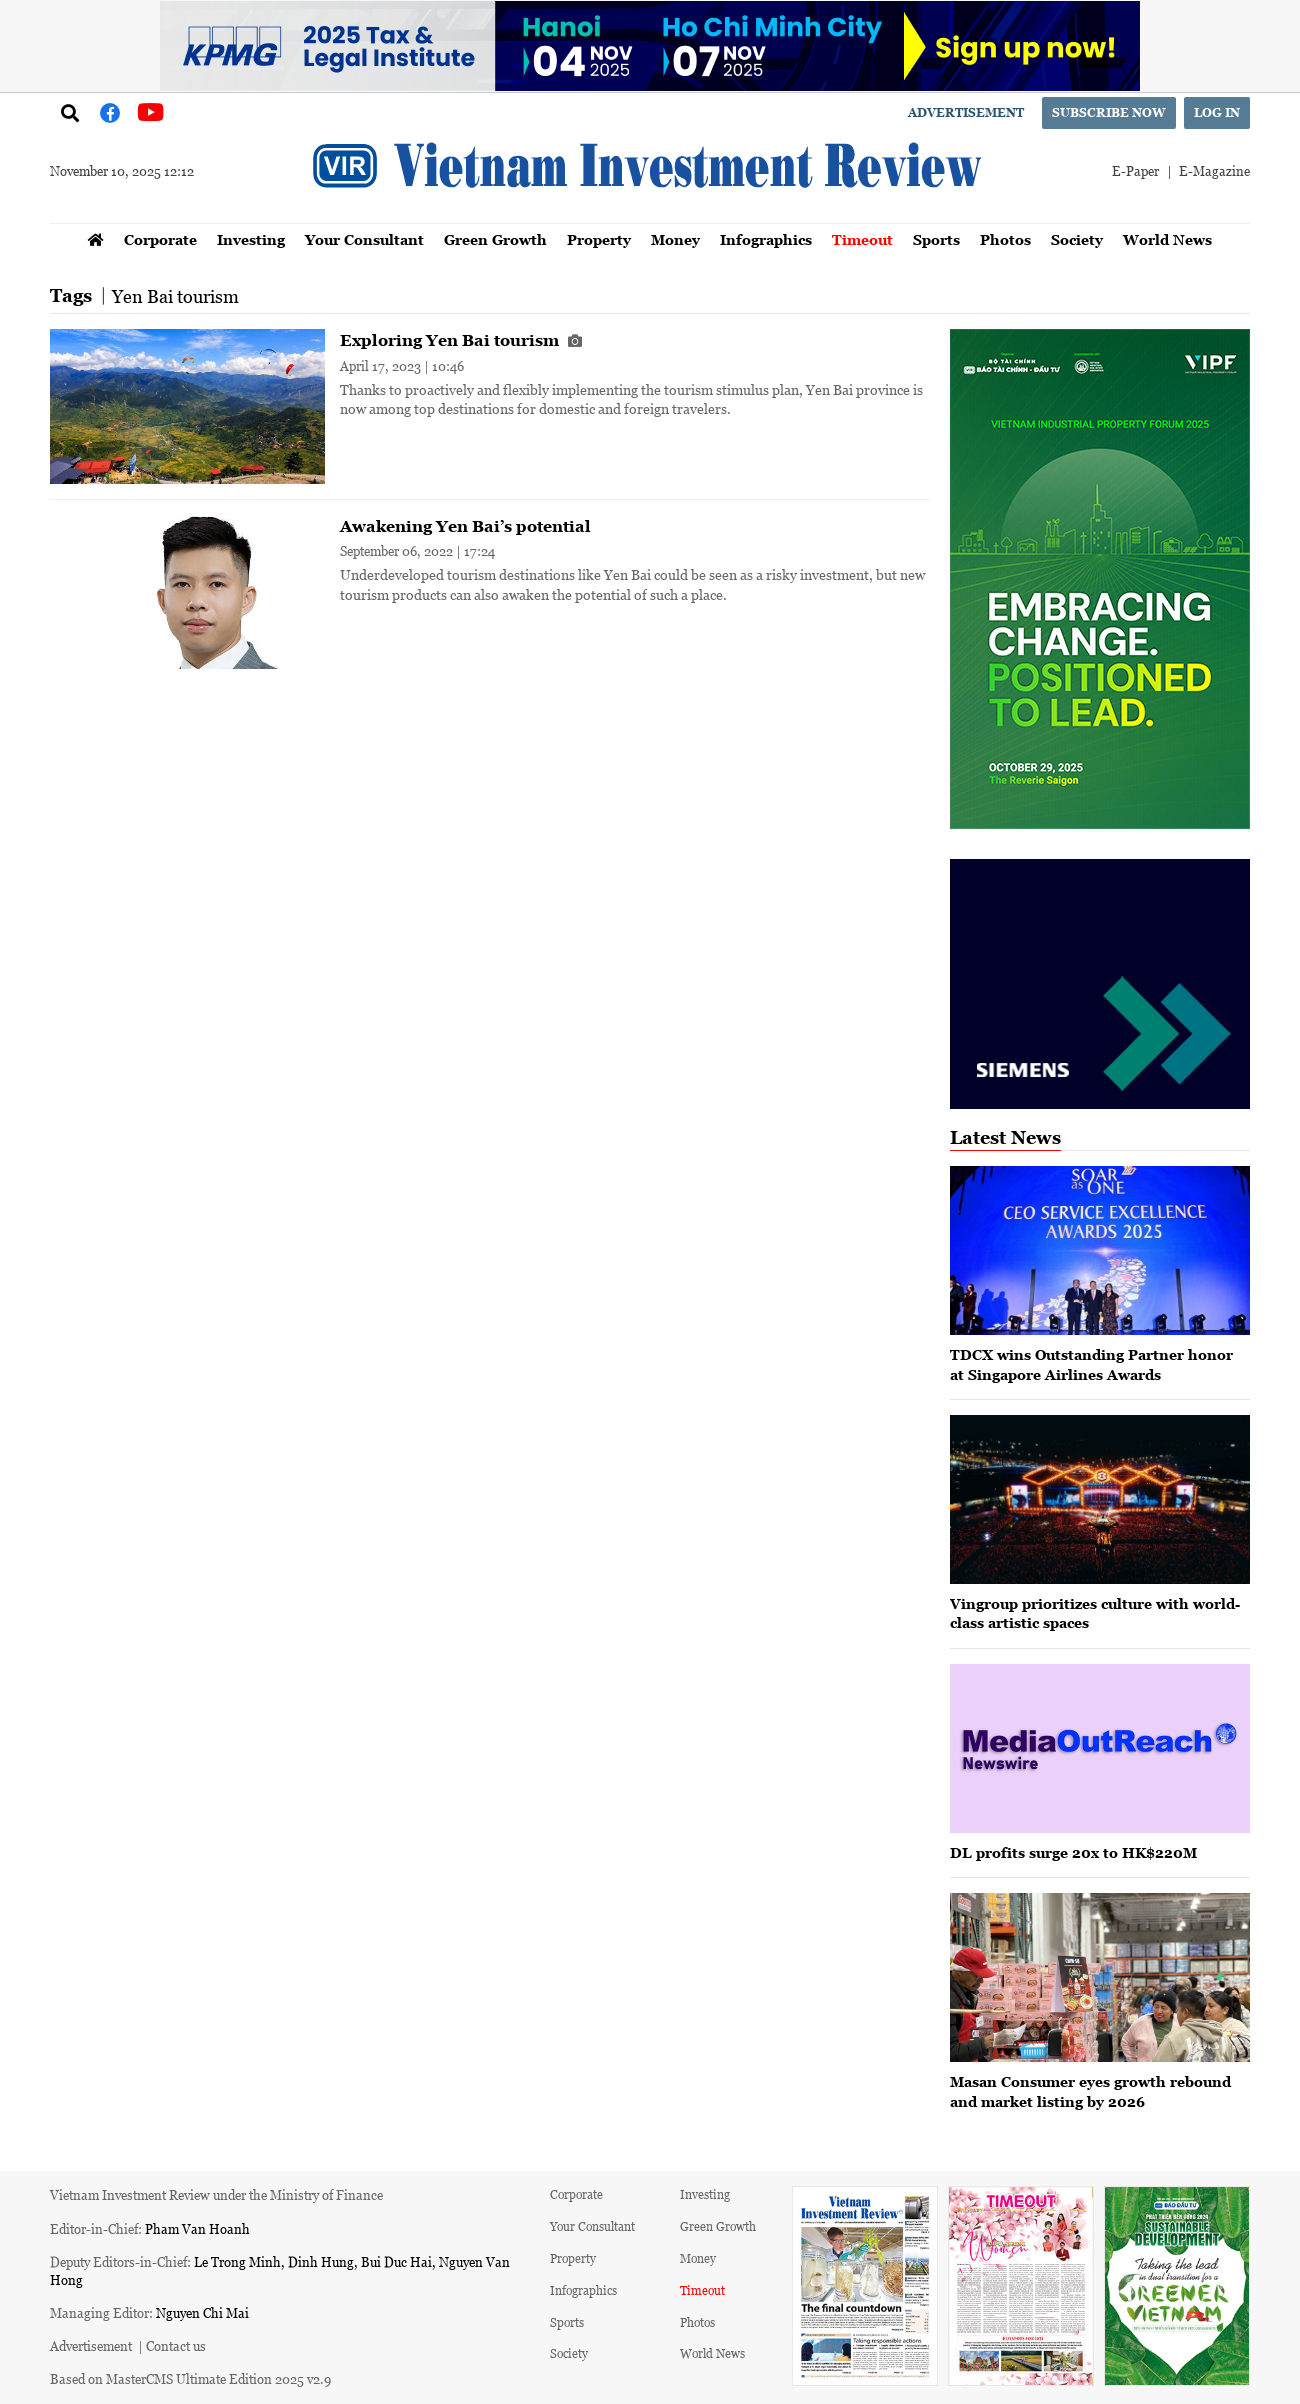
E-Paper (1135, 170)
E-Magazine (1214, 170)
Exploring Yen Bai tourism (461, 340)
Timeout (862, 239)
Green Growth (495, 239)
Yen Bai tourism (175, 296)
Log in (1217, 112)
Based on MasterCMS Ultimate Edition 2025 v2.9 (190, 2378)
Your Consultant (364, 239)
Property (599, 239)
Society (1077, 239)
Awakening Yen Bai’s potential (465, 526)
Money (675, 239)
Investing (251, 239)
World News (1167, 239)
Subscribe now (1109, 112)
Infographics (766, 239)
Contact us (176, 2345)
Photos (1005, 239)
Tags (71, 295)
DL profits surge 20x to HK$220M (1073, 1852)
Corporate (160, 239)
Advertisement (966, 112)
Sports (936, 239)
